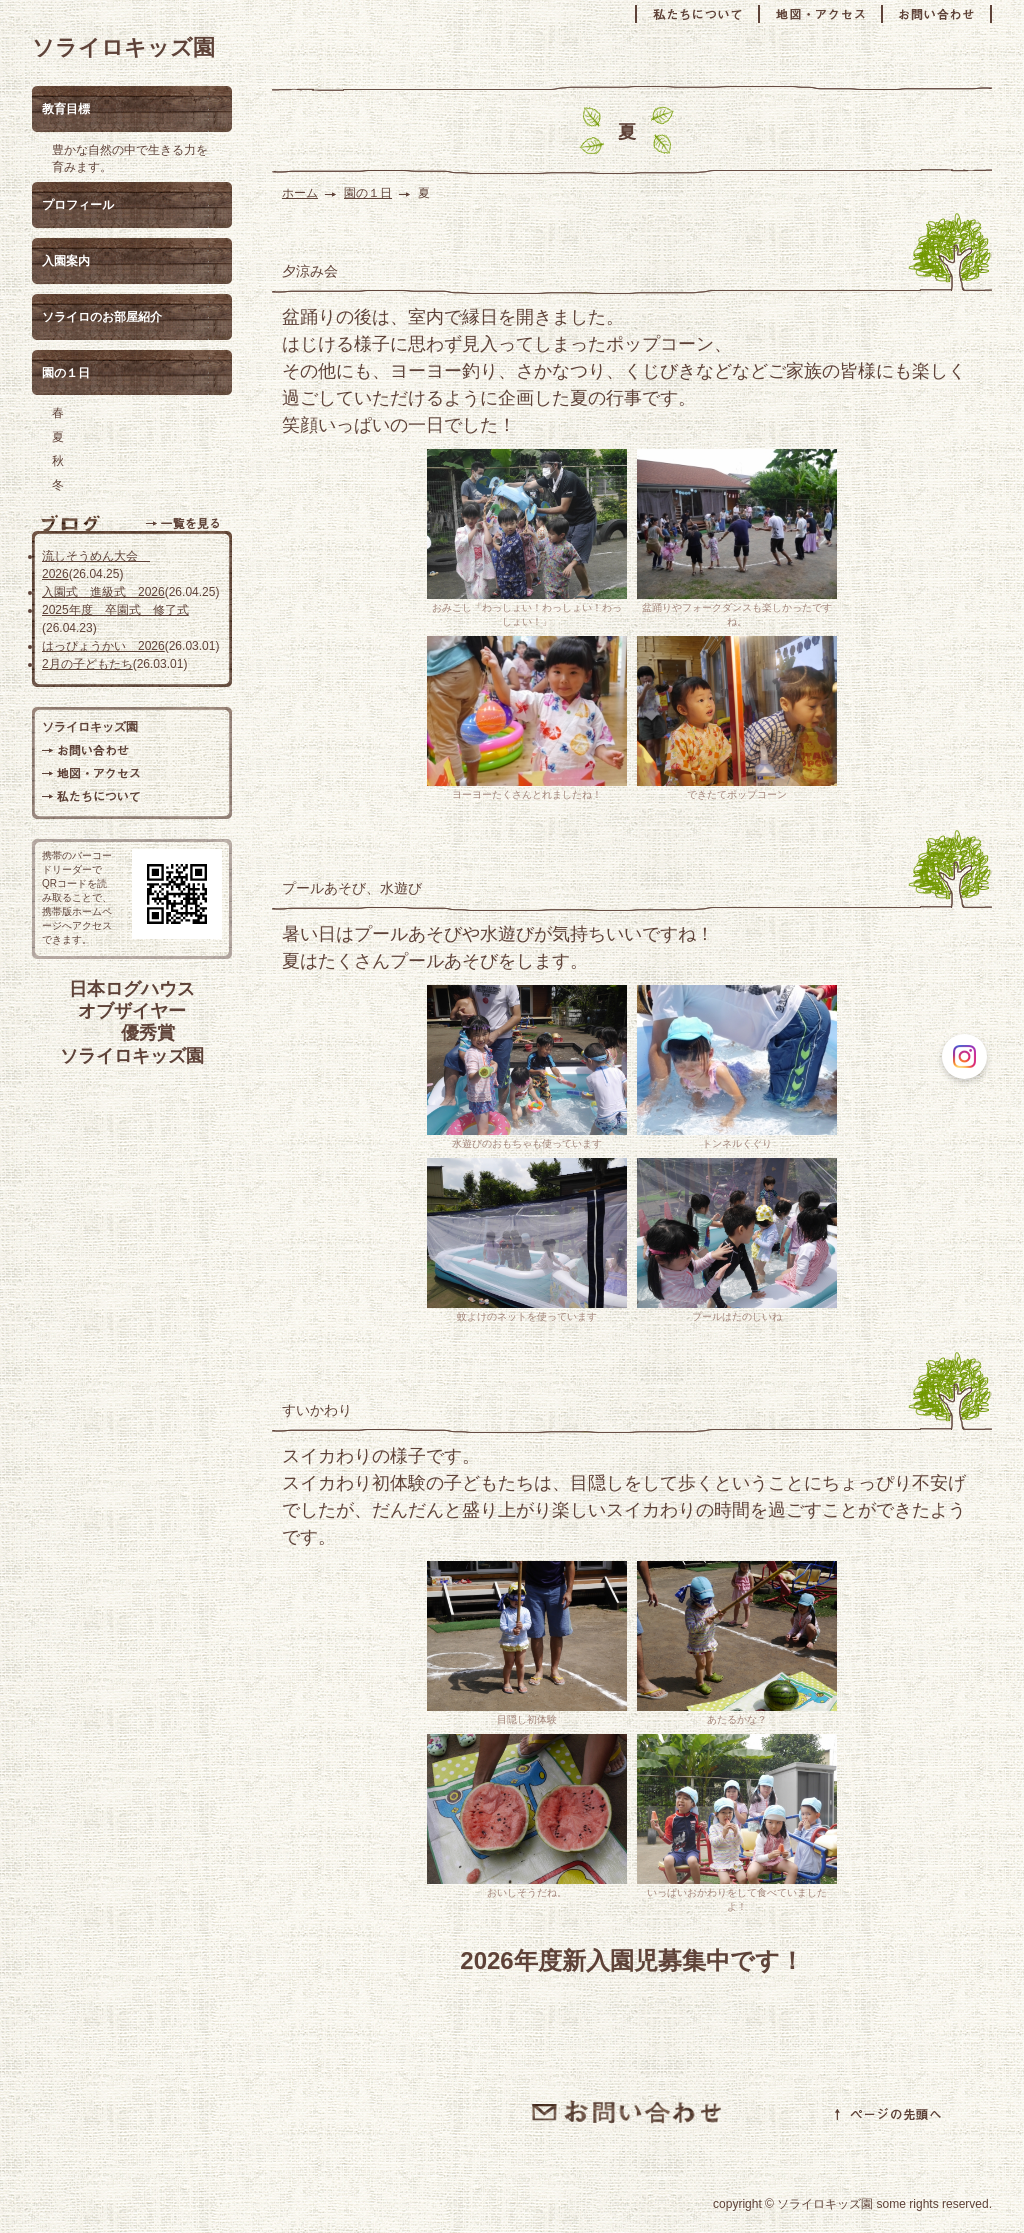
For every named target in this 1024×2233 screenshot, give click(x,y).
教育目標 (66, 109)
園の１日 (368, 193)
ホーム (300, 193)
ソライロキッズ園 (123, 47)
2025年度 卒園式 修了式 (115, 610)
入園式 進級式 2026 (103, 592)
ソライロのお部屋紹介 (102, 317)
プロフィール (78, 205)
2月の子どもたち (87, 664)
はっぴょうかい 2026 (103, 646)
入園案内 (66, 261)
